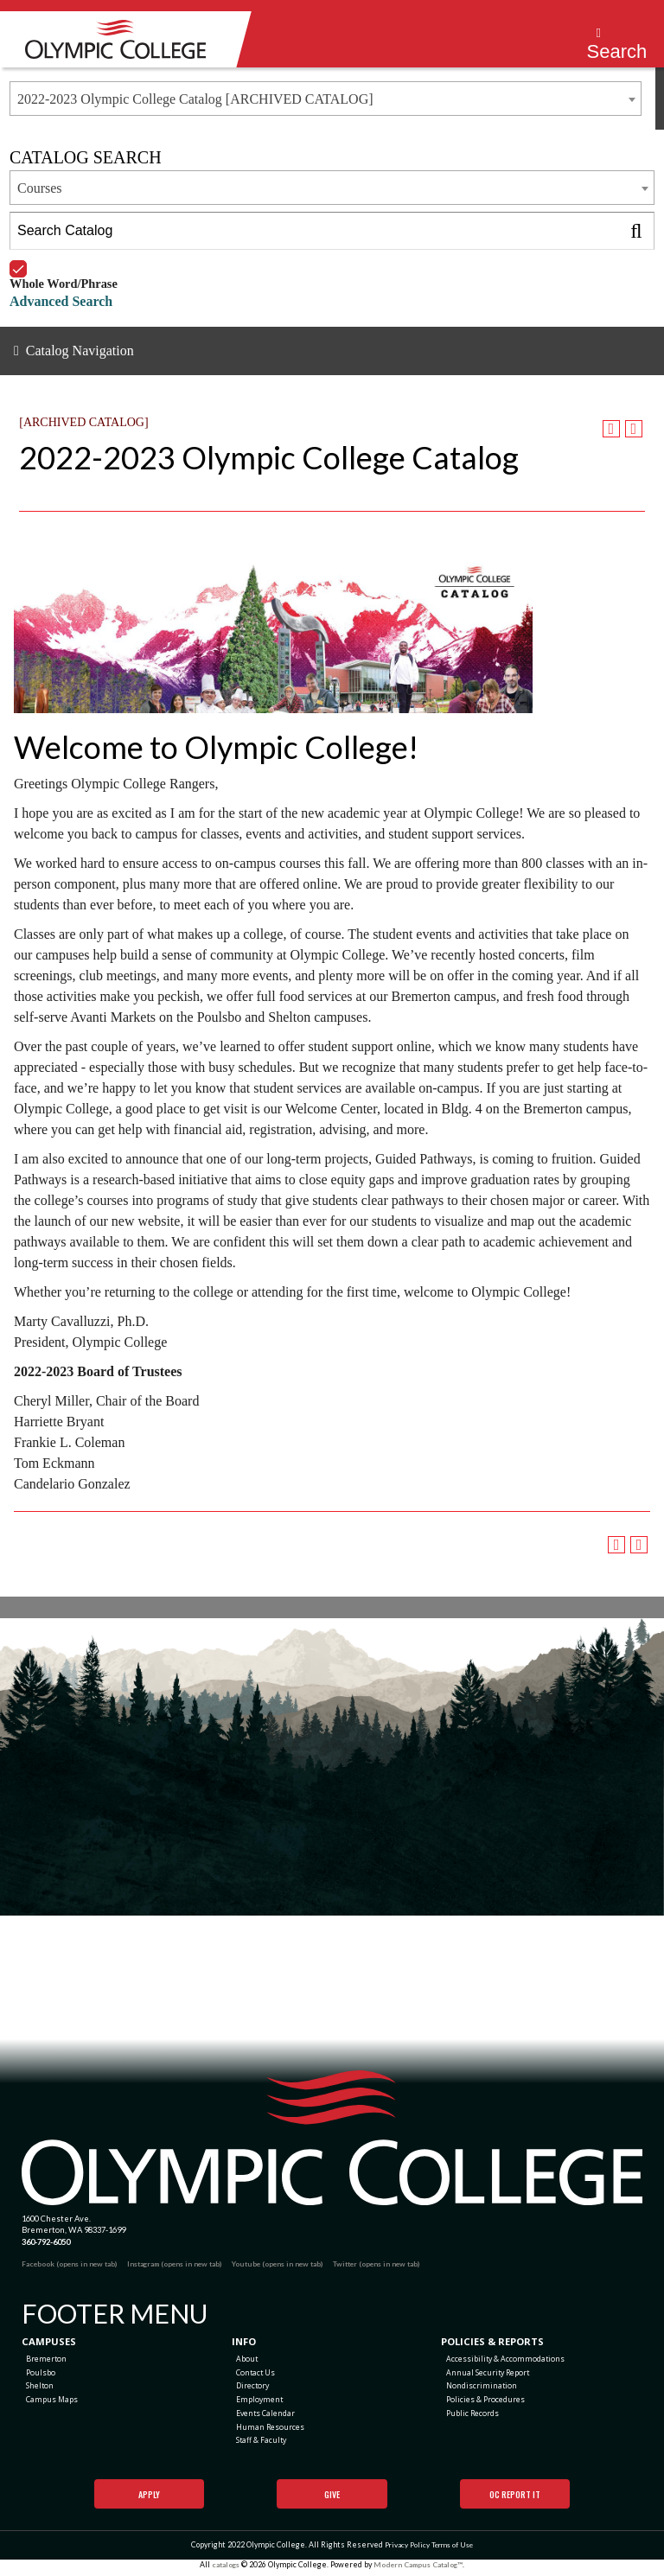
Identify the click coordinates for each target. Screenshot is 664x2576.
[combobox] (326, 98)
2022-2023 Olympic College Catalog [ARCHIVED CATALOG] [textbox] (195, 99)
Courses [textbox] (39, 188)
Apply (149, 2500)
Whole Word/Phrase (64, 260)
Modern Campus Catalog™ (420, 2570)
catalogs (222, 2570)
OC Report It (514, 2500)
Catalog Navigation (80, 350)
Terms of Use (453, 2550)
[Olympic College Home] (332, 2137)
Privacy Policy (404, 2550)
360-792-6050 (46, 2242)
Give (332, 2500)
